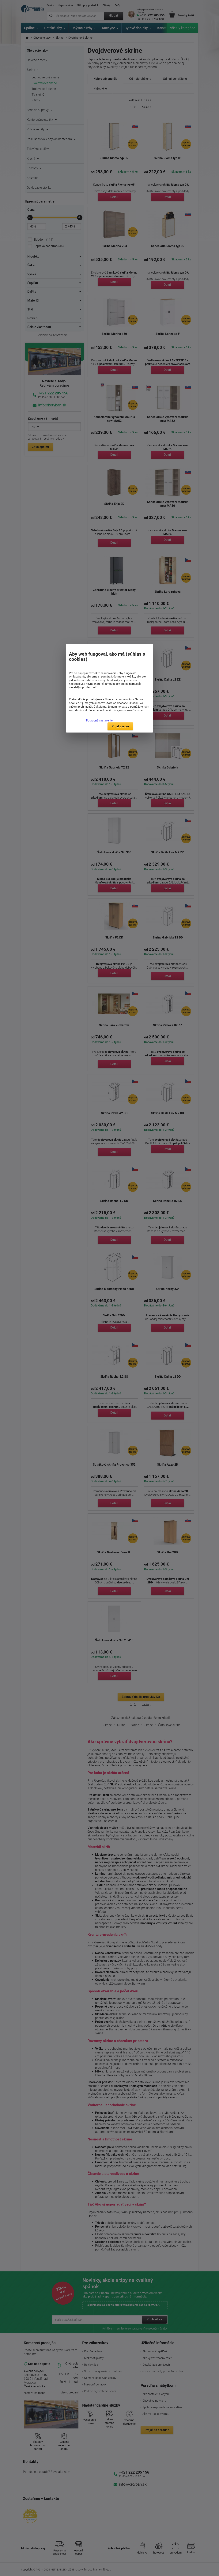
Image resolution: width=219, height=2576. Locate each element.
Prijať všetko (120, 726)
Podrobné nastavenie (99, 720)
